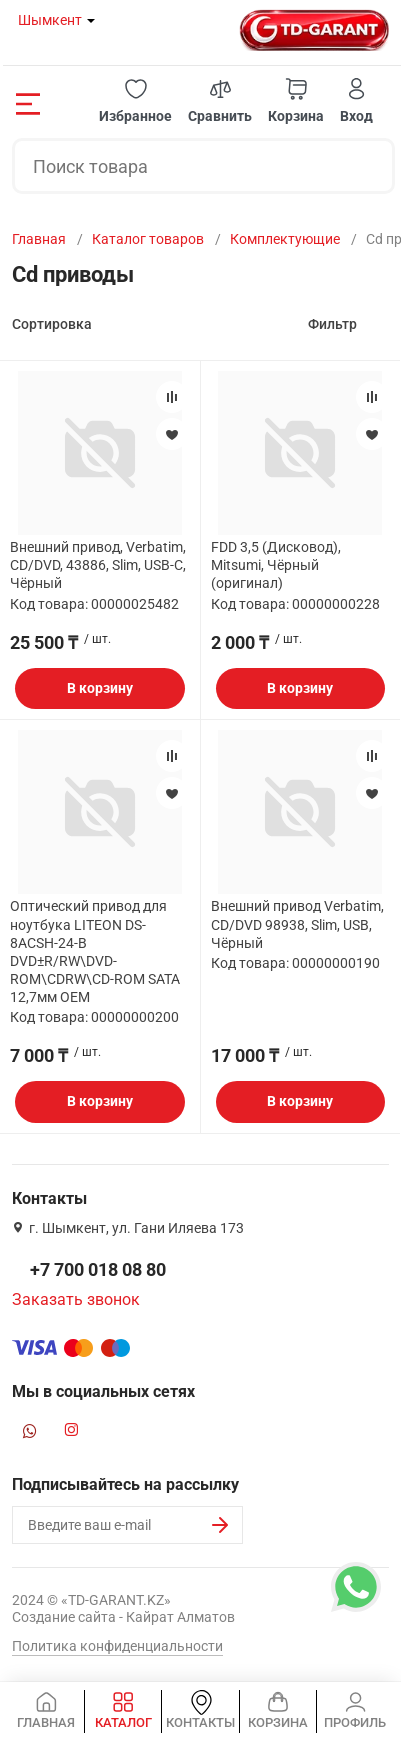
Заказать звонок (76, 1299)
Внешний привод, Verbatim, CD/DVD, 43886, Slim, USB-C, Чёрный (98, 565)
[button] (135, 101)
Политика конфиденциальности (117, 1646)
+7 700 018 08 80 (98, 1269)
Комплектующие (285, 239)
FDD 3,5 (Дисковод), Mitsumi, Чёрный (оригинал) (276, 565)
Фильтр (332, 324)
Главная (39, 239)
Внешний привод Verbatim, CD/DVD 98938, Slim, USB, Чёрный (297, 924)
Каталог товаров (148, 239)
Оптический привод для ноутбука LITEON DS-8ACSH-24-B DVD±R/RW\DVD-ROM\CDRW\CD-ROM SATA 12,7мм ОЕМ (95, 951)
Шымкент (50, 20)
